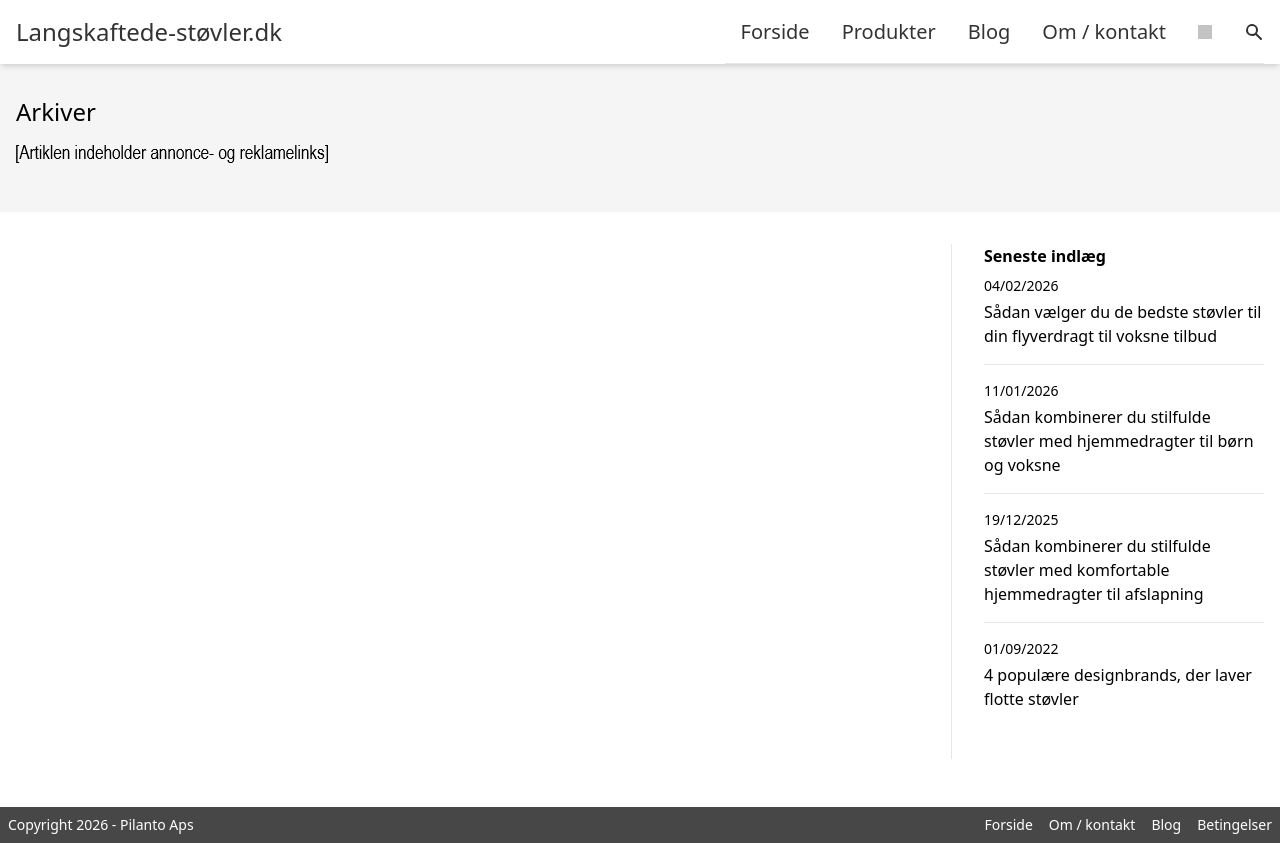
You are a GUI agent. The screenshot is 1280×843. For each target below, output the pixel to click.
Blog (989, 31)
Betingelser (1234, 824)
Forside (775, 31)
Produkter (889, 31)
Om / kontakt (1104, 31)
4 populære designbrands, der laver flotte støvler (1118, 687)
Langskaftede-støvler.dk (149, 32)
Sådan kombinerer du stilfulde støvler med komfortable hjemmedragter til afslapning (1097, 570)
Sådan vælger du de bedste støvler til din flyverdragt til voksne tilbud (1122, 324)
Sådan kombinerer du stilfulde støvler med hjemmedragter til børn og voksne (1119, 441)
